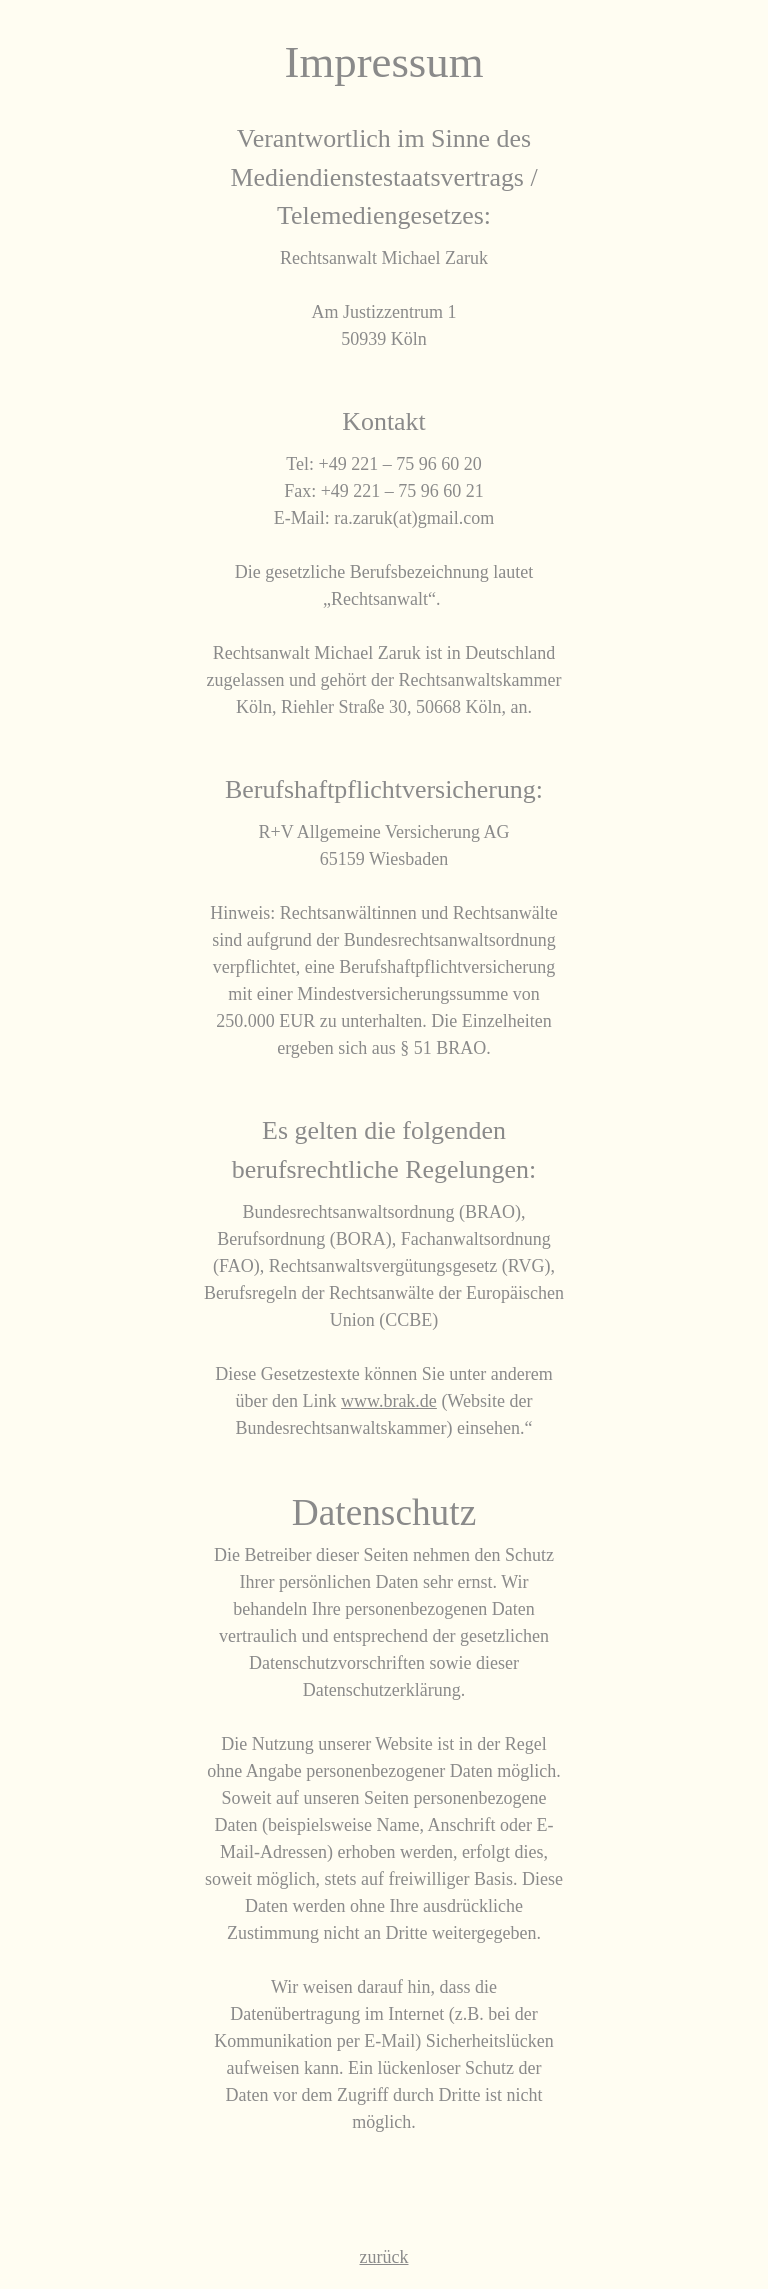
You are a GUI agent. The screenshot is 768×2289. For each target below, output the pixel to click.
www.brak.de (389, 1401)
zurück (384, 2257)
